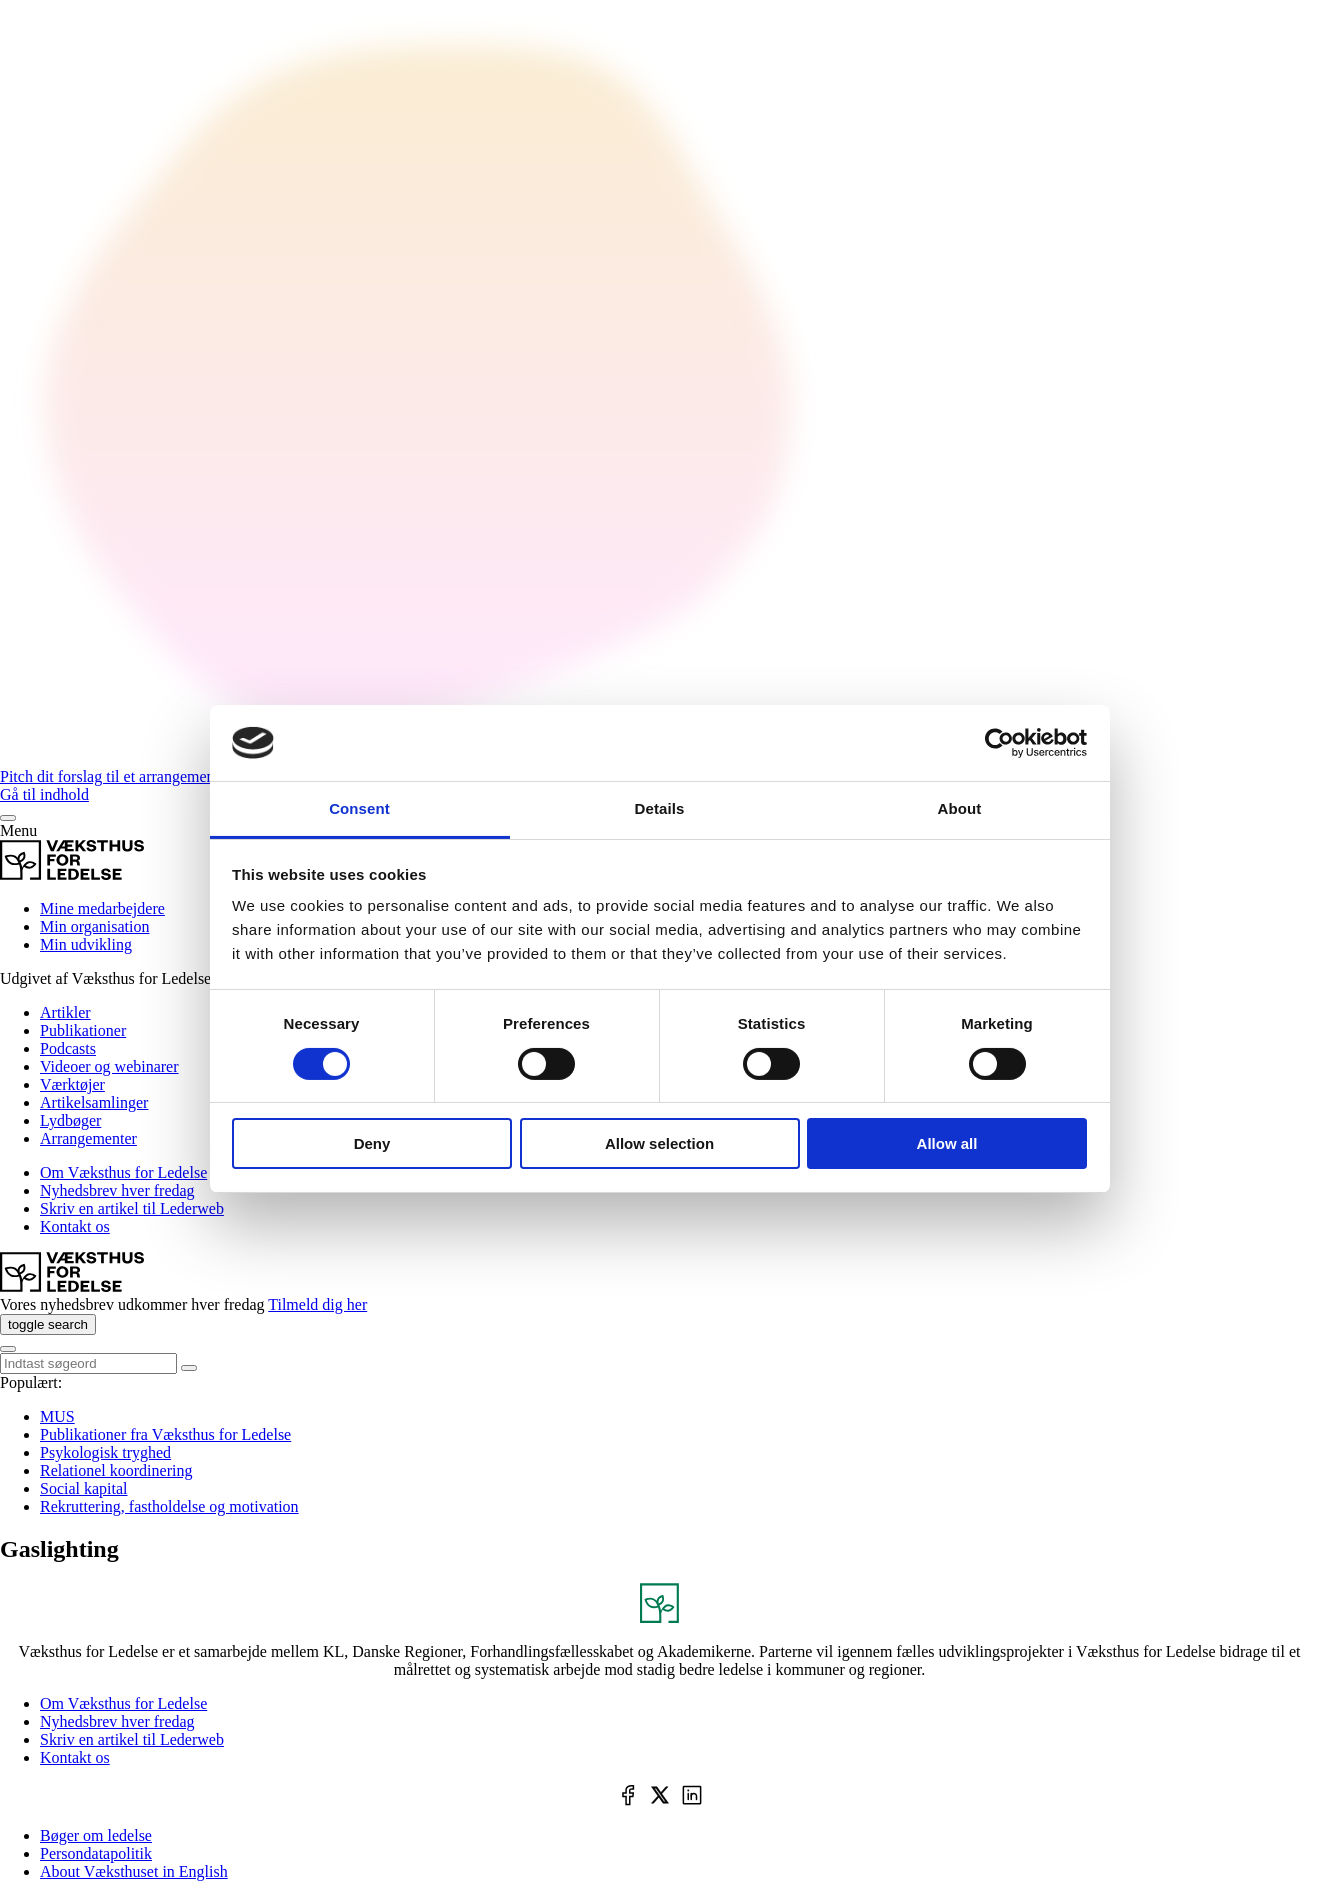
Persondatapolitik (96, 1853)
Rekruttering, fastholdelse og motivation (169, 1506)
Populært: (31, 1382)
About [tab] (960, 808)
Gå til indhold (44, 794)
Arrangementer (88, 1138)
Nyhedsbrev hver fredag (117, 1190)
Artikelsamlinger (94, 1102)
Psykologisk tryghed (105, 1452)
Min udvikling (86, 944)
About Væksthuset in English (134, 1871)
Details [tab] (660, 808)
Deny (372, 1143)
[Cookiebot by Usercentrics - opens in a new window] (999, 743)
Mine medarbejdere (102, 908)
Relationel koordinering (116, 1470)
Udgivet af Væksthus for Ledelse (105, 978)
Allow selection (659, 1143)
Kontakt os (75, 1226)
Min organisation (94, 926)
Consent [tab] (359, 808)
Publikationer (83, 1030)
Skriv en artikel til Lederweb (132, 1208)
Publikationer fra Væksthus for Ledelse (165, 1434)
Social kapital (84, 1488)
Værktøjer (72, 1084)
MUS (57, 1416)
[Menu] (8, 818)
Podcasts (68, 1048)
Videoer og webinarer (109, 1066)
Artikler (65, 1012)
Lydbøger (70, 1120)
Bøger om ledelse (96, 1835)
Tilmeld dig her (317, 1304)
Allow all (947, 1143)
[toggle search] (48, 1324)
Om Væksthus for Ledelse (123, 1172)
